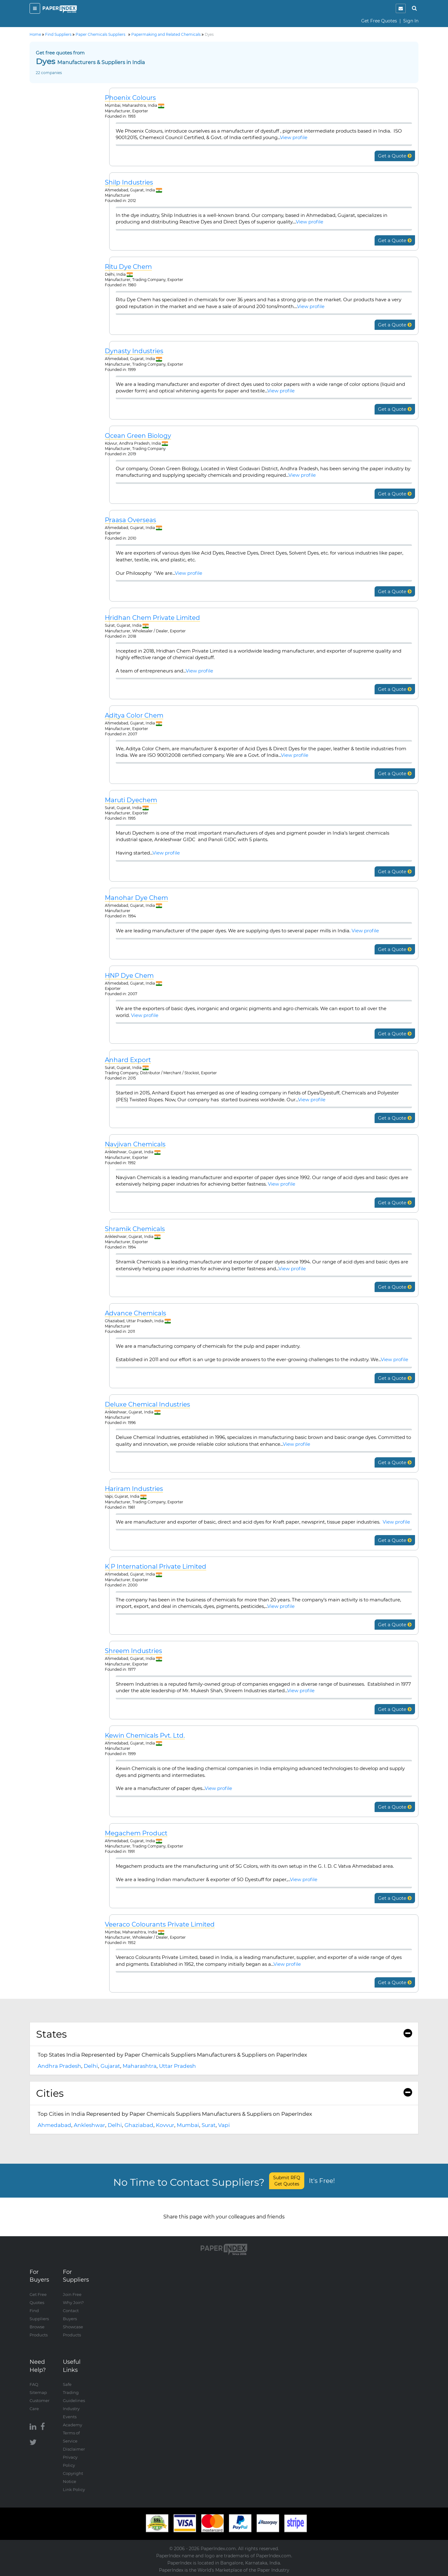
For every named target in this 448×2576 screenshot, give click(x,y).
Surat (209, 2125)
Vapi (224, 2125)
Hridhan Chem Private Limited (152, 617)
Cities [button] (224, 2093)
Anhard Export (128, 1060)
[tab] (224, 2034)
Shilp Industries (129, 182)
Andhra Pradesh (59, 2066)
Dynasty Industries (134, 351)
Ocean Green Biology (138, 435)
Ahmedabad (54, 2125)
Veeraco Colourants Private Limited (160, 1924)
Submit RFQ (286, 2181)
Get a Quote (395, 156)
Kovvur (165, 2125)
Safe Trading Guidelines (74, 2392)
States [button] (224, 2034)
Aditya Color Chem (134, 715)
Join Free (72, 2294)
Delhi (91, 2066)
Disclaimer (74, 2449)
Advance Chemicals (135, 1313)
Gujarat (110, 2066)
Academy (72, 2424)
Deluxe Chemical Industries (147, 1404)
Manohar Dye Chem (136, 898)
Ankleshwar (89, 2125)
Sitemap (38, 2392)
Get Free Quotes (379, 21)
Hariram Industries (134, 1488)
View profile (293, 137)
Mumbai (188, 2125)
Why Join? (73, 2302)
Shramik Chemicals (135, 1229)
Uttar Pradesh (177, 2066)
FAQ (34, 2384)
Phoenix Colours (130, 97)
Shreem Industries (133, 1651)
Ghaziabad (138, 2125)
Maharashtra (139, 2066)
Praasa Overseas (130, 520)
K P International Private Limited (155, 1566)
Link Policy (74, 2489)
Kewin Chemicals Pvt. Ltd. (145, 1735)
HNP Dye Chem (129, 975)
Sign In (410, 21)
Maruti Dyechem (131, 800)
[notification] (401, 8)
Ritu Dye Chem (128, 266)
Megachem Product (136, 1833)
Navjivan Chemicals (135, 1144)
